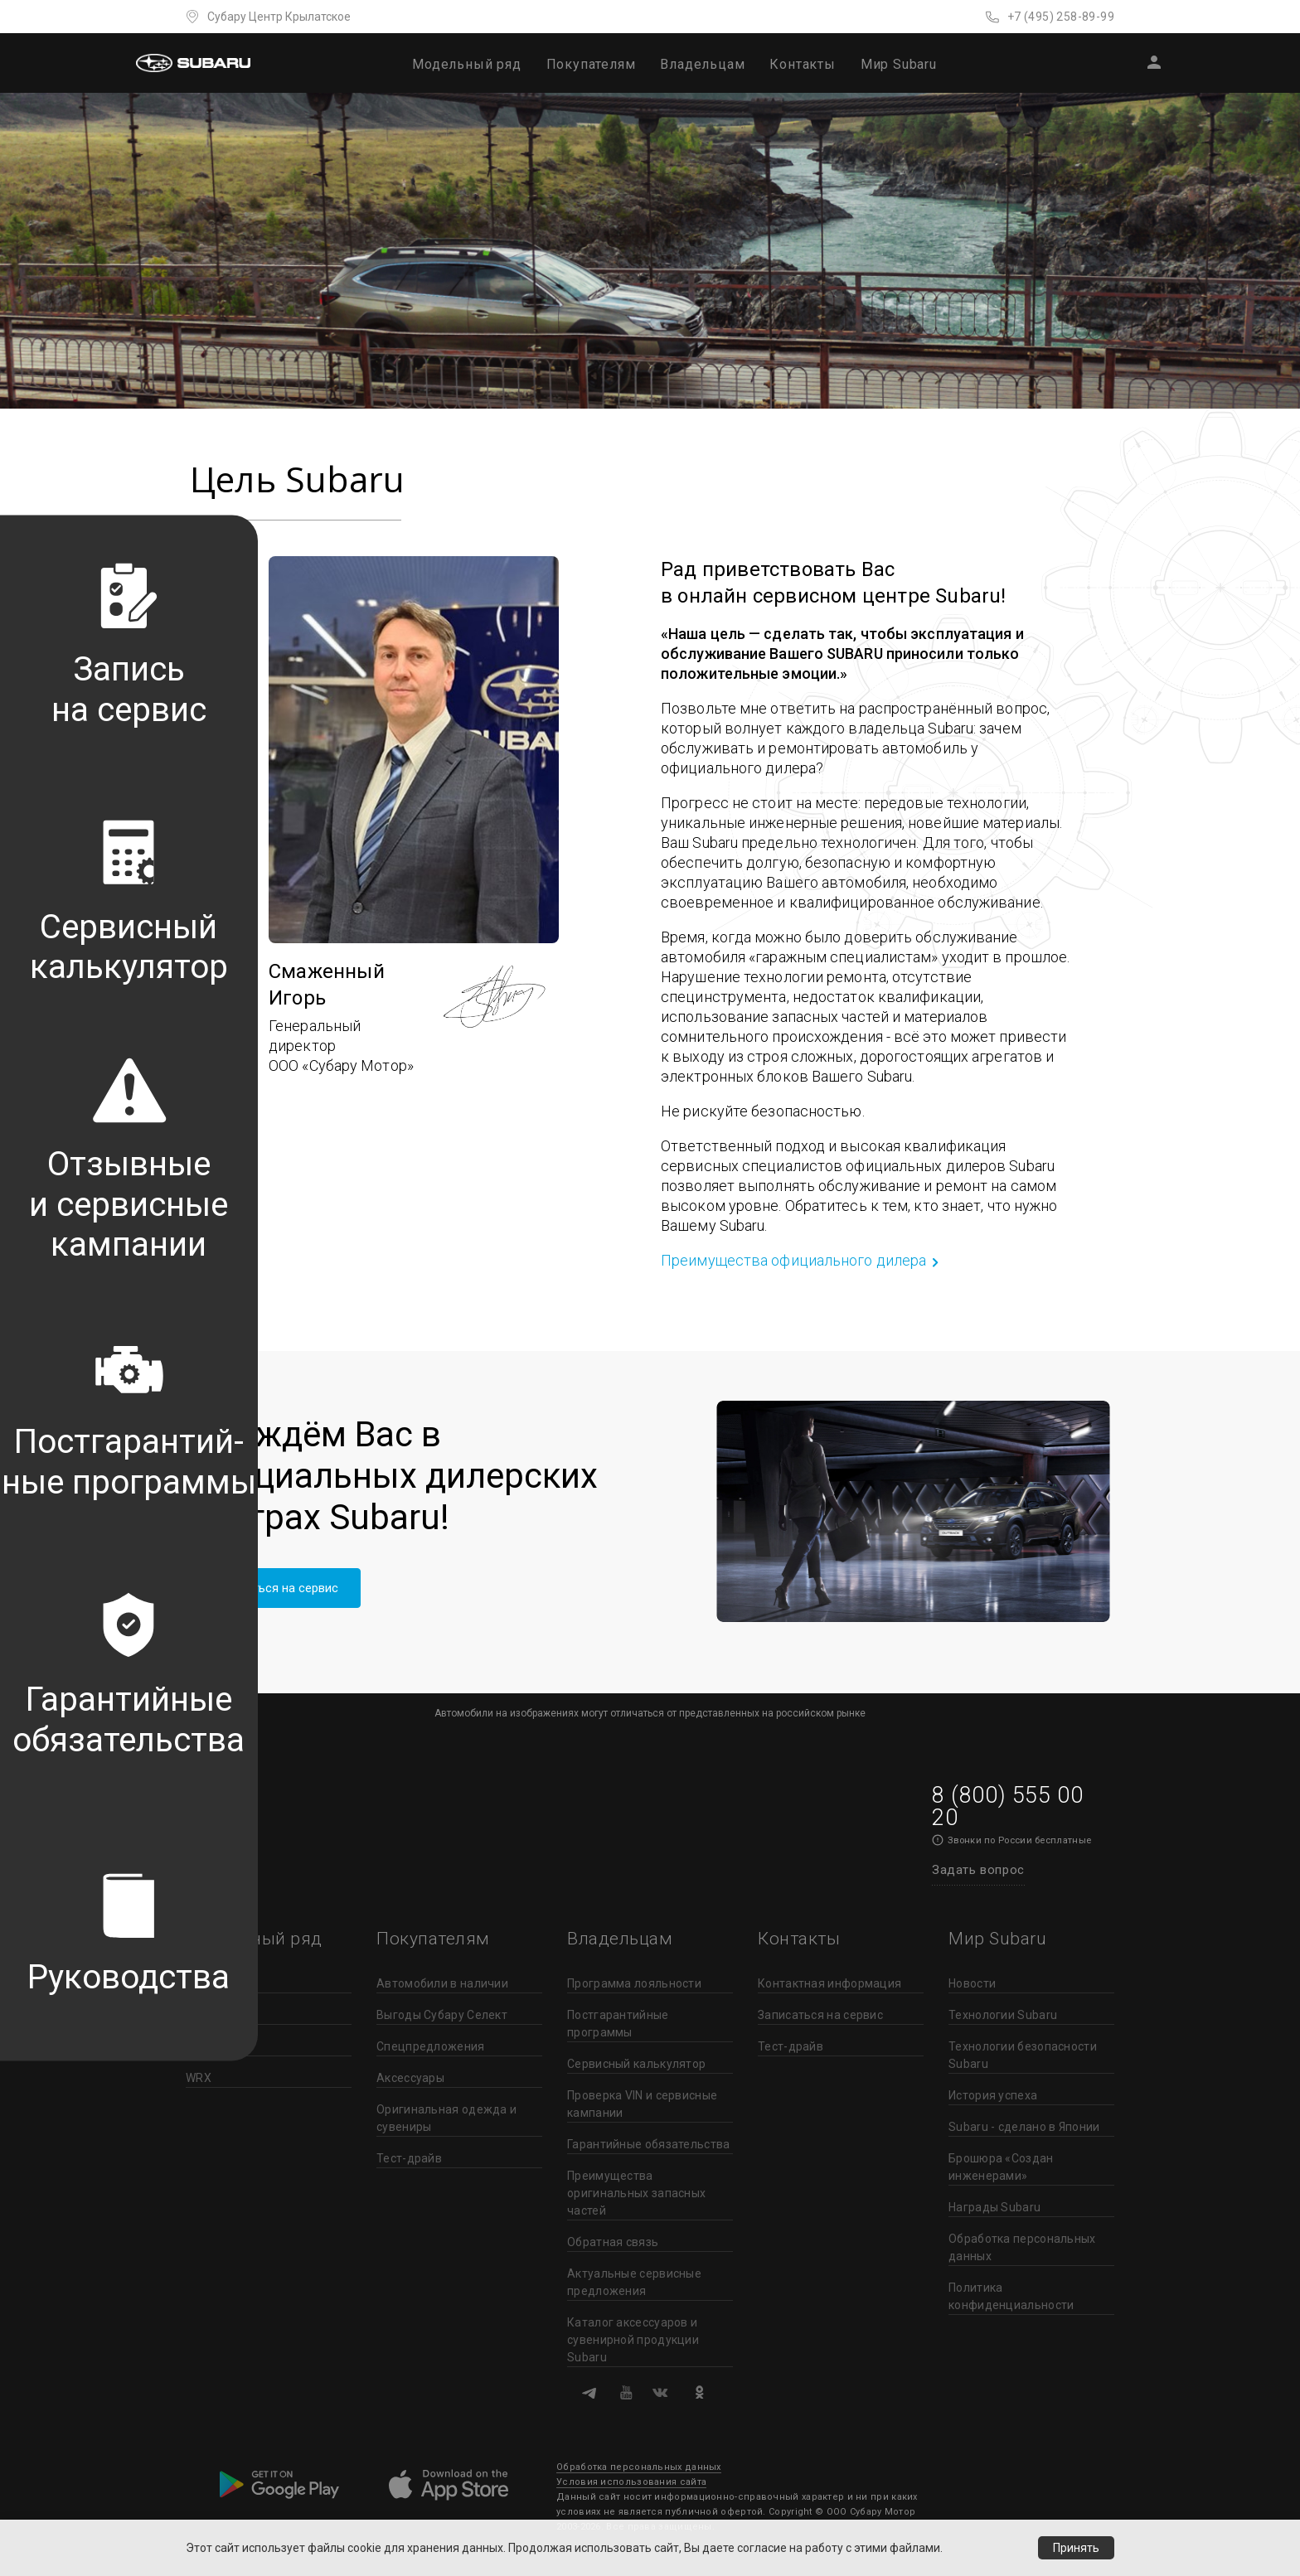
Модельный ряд (466, 64)
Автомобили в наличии (442, 1983)
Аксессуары (410, 2078)
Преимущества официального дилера (793, 1260)
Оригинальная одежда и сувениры (446, 2118)
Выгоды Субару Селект (441, 2015)
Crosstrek (212, 1983)
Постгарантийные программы (618, 2023)
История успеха (992, 2095)
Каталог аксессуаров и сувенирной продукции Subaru (633, 2340)
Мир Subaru (899, 64)
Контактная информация (829, 1983)
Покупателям (591, 64)
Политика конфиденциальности (1011, 2296)
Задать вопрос (978, 1869)
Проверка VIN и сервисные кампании (642, 2104)
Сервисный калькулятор (636, 2063)
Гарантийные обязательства (648, 2144)
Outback (208, 2046)
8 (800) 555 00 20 (1007, 1806)
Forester (208, 2015)
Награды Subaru (994, 2207)
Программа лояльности (634, 1983)
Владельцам (702, 64)
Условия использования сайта (631, 2482)
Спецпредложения (430, 2046)
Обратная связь (612, 2242)
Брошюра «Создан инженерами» (1001, 2167)
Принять (1076, 2547)
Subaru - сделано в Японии (1024, 2126)
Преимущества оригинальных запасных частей (636, 2193)
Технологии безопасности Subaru (1022, 2055)
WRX (198, 2078)
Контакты (802, 64)
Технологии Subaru (1002, 2015)
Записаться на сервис (275, 1588)
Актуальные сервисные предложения (634, 2282)
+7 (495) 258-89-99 (1060, 16)
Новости (972, 1983)
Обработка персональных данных (1022, 2247)
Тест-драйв (409, 2158)
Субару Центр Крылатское (279, 16)
